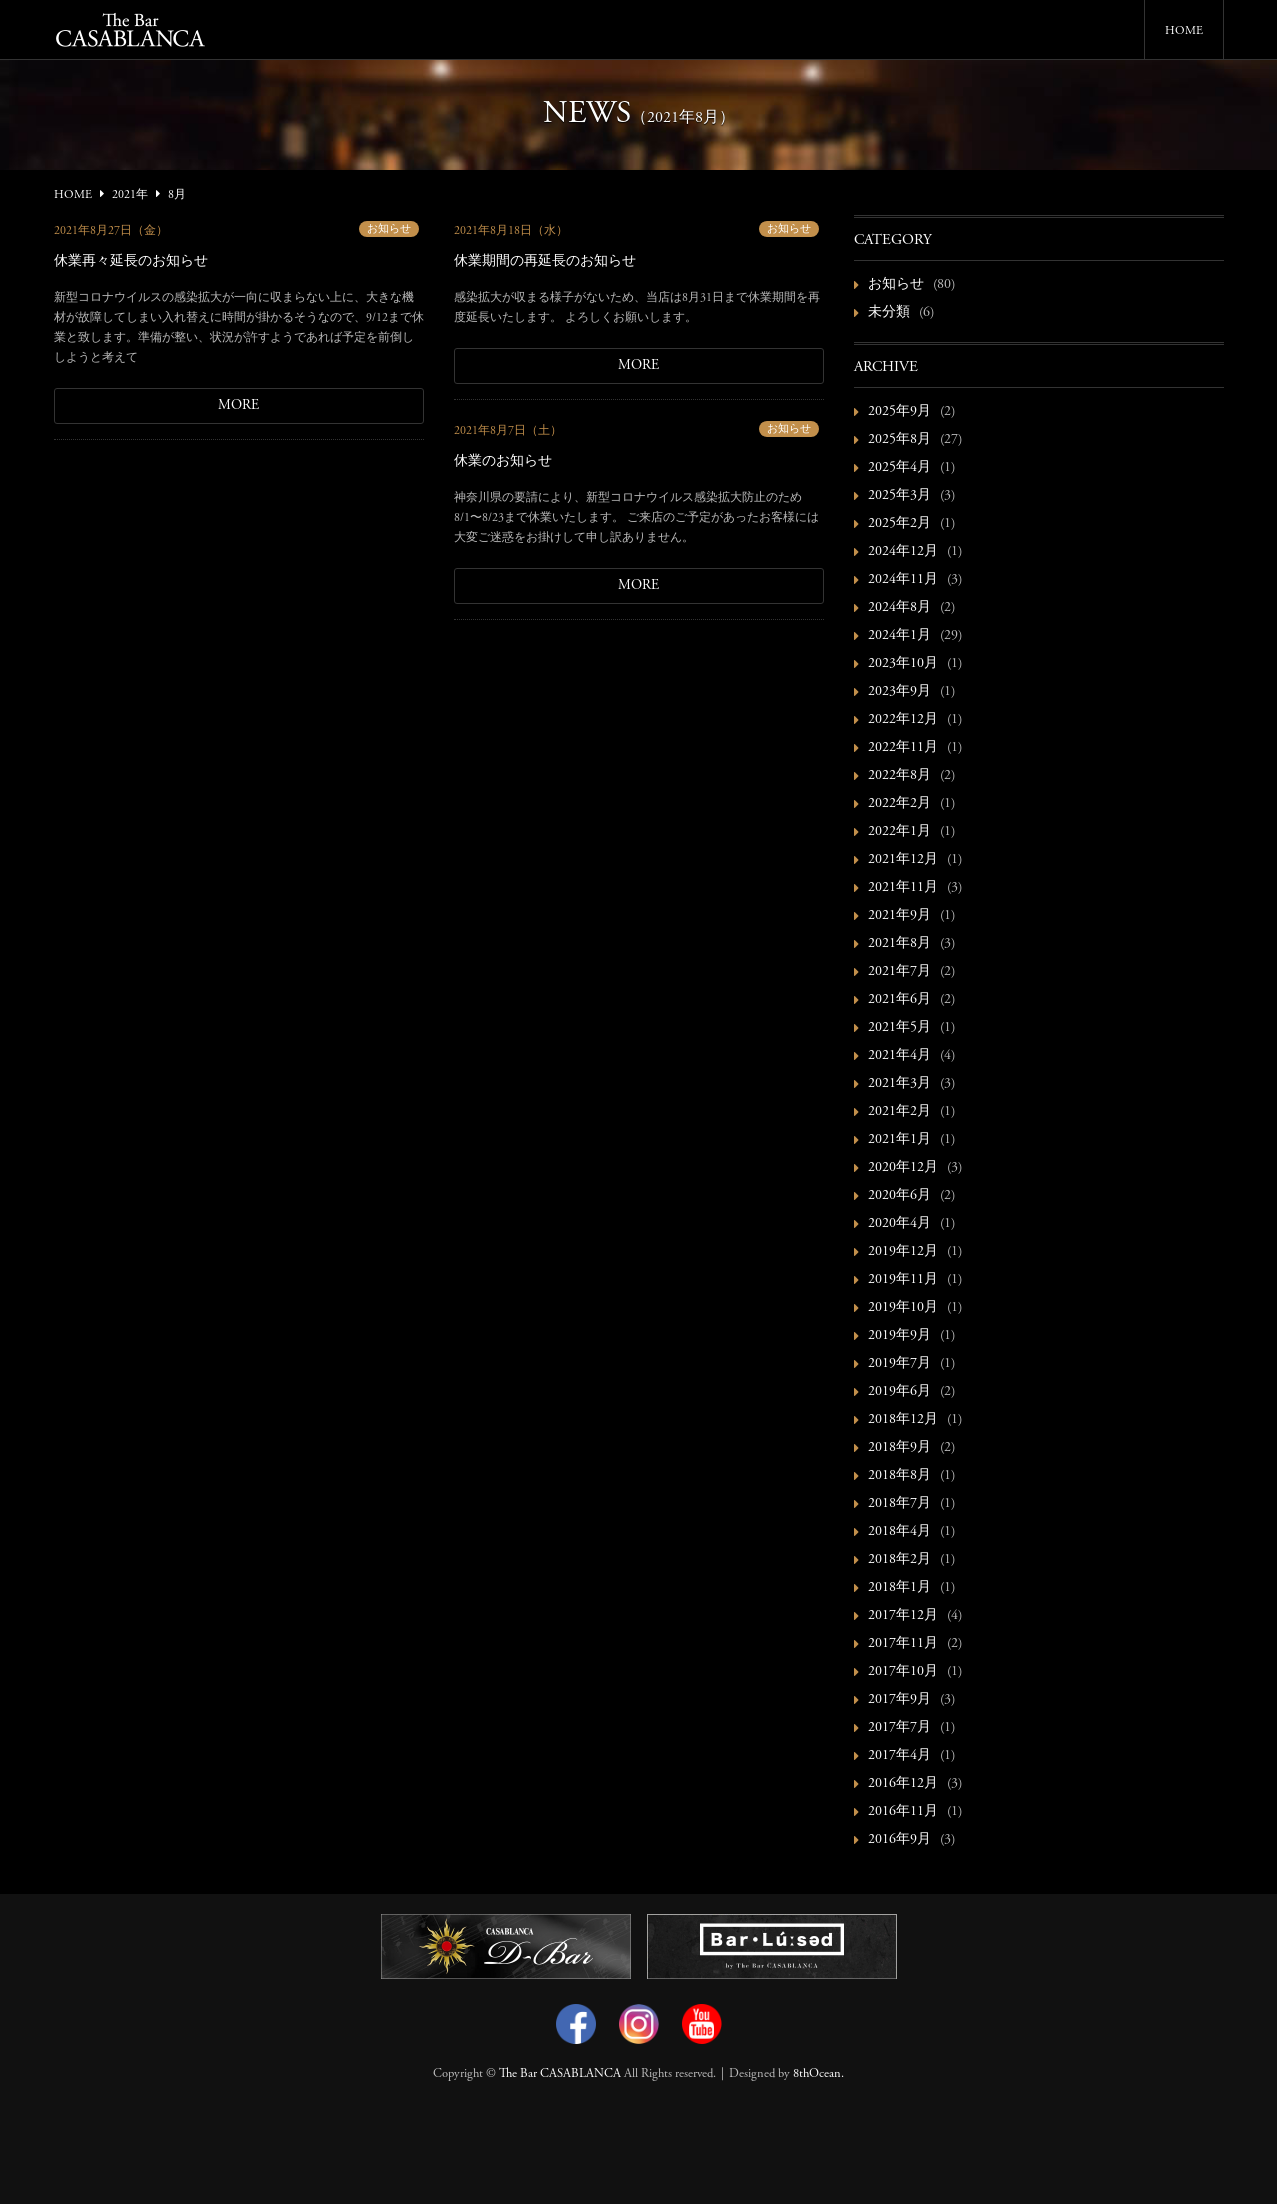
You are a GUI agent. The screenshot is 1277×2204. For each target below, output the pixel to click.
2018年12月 (903, 1420)
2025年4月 (899, 468)
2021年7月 (899, 972)
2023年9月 (899, 692)
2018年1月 (899, 1588)
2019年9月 (899, 1336)
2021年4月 (899, 1056)
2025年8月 (899, 440)
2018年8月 (899, 1476)
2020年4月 (899, 1224)
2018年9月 (899, 1448)
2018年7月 (899, 1504)
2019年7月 (899, 1364)
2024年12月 (903, 552)
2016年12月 (903, 1784)
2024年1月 (899, 636)
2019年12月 (903, 1252)
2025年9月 (899, 412)
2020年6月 (899, 1196)
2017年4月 (899, 1756)
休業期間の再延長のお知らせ (545, 262)
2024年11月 (903, 580)
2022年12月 (903, 720)
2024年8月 (899, 608)
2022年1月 (899, 832)
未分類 (889, 313)
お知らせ (389, 229)
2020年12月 (903, 1168)
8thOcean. (818, 2074)
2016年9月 (899, 1840)
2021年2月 (899, 1112)
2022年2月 (899, 804)
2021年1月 (899, 1140)
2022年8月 (899, 776)
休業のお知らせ (503, 462)
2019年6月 (899, 1392)
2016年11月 (903, 1812)
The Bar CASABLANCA (560, 2074)
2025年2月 (899, 524)
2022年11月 (903, 748)
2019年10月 (903, 1308)
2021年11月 (903, 888)
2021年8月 (899, 944)
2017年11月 (903, 1644)
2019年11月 (903, 1280)
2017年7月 (899, 1728)
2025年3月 (899, 496)
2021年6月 (899, 1000)
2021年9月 (899, 916)
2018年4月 (899, 1532)
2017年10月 (903, 1672)
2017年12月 (903, 1616)
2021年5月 (899, 1028)
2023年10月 (903, 664)
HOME (1184, 31)
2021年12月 (903, 860)
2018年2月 (899, 1560)
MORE (238, 406)
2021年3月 (899, 1084)
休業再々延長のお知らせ (131, 262)
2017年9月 (899, 1700)
